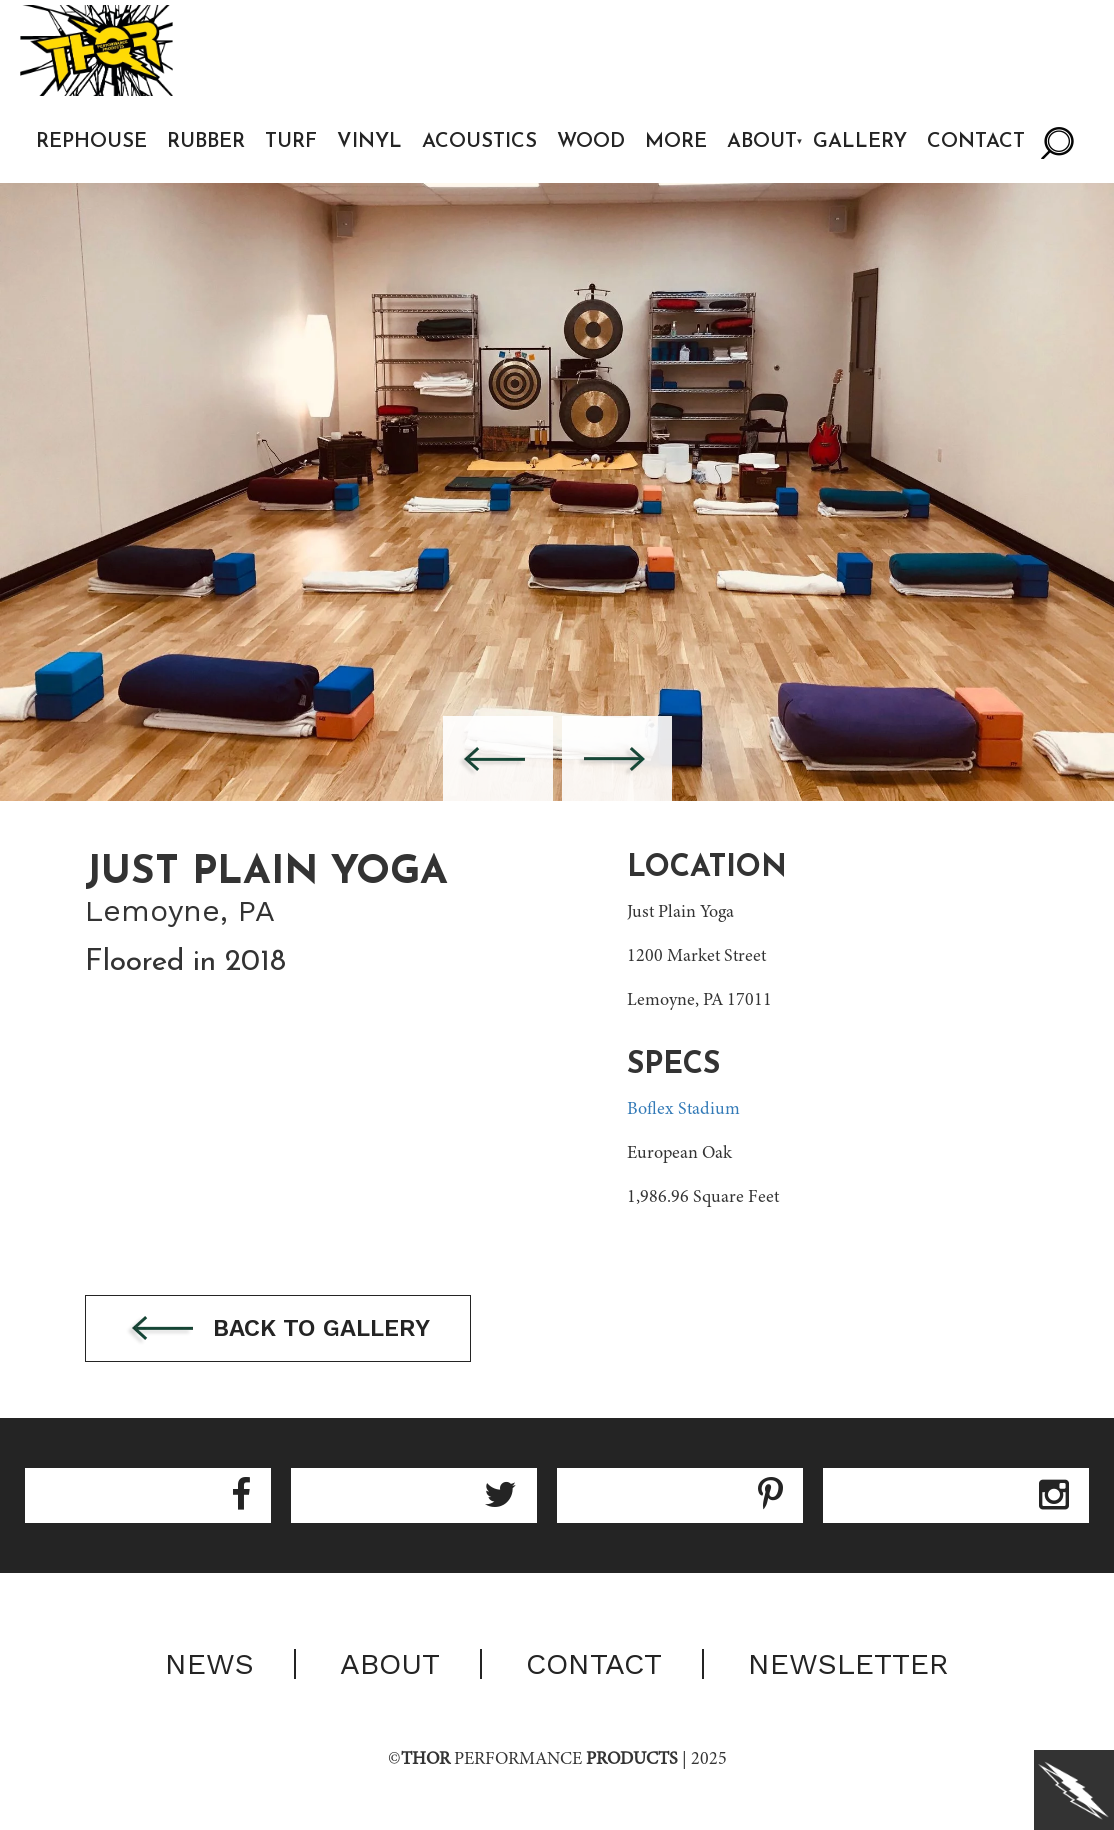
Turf (291, 142)
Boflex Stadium (683, 1110)
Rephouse (91, 142)
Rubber (206, 142)
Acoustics (479, 142)
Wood (591, 142)
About (762, 142)
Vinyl (369, 142)
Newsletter (848, 1664)
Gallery (860, 142)
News (209, 1664)
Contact (976, 142)
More (676, 142)
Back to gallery (278, 1329)
